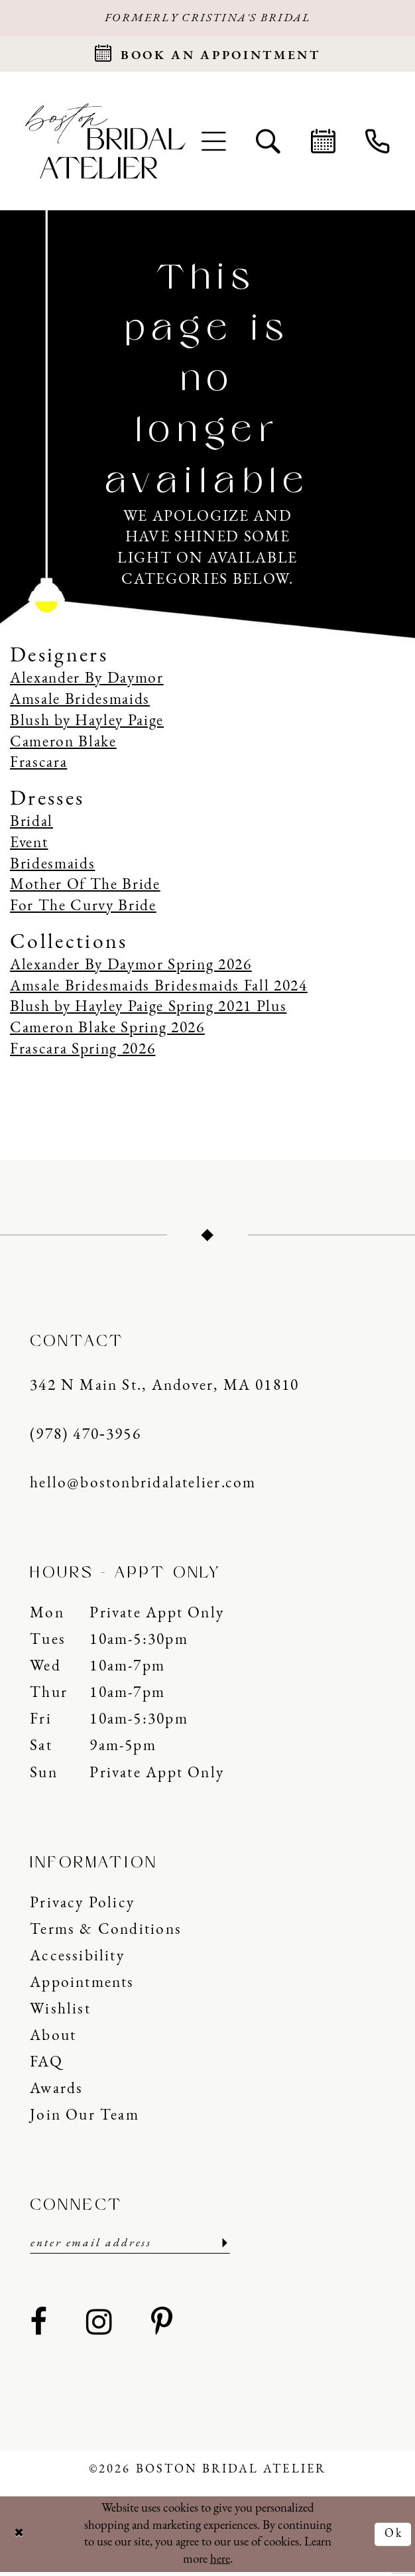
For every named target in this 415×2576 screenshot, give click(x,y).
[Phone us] (377, 143)
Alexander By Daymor (87, 682)
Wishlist (60, 2012)
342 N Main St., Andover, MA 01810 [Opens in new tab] (164, 1388)
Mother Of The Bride (85, 888)
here (220, 2563)
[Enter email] (130, 2246)
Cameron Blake (63, 745)
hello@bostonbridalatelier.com (143, 1486)
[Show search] (268, 143)
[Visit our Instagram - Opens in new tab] (99, 2327)
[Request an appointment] (207, 55)
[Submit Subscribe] (222, 2246)
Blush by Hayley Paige (87, 724)
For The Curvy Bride (83, 909)
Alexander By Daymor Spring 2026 (131, 968)
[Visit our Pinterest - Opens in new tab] (162, 2327)
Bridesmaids (52, 867)
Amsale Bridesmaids (80, 703)
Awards (56, 2092)
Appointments (82, 1986)
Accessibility (77, 1959)
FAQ (46, 2065)
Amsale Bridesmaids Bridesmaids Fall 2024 (159, 989)
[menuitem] (214, 143)
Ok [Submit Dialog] (392, 2538)
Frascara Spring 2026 (82, 1052)
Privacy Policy (82, 1906)
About (53, 2039)
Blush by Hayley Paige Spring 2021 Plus (148, 1010)
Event (29, 846)
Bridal (31, 825)
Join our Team (84, 2118)
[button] (214, 143)
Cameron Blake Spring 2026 (107, 1031)
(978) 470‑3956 (85, 1438)
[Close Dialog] (19, 2538)
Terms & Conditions (106, 1932)
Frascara (38, 766)
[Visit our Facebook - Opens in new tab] (39, 2327)
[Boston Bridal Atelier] (105, 144)
